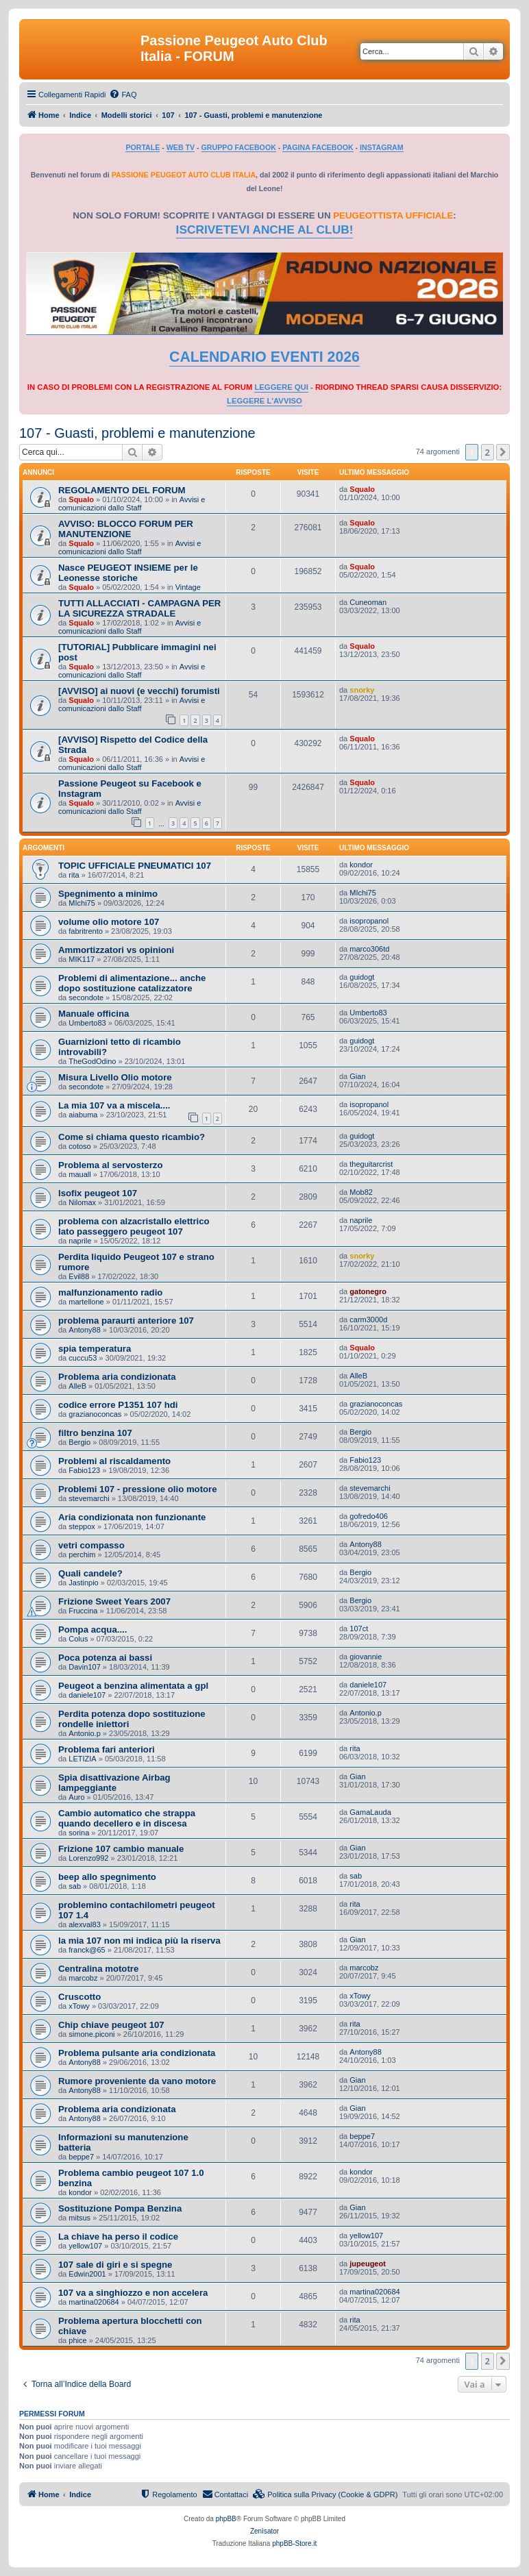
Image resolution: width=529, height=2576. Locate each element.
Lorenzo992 (88, 1858)
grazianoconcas (95, 1414)
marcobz (83, 1978)
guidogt (361, 977)
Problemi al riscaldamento (114, 1461)
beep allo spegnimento (107, 1877)
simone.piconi (91, 2034)
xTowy (79, 2006)
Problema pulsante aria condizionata (136, 2053)
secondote (86, 997)
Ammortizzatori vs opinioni (116, 950)
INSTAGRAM (382, 147)
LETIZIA (82, 1759)
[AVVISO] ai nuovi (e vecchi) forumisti (139, 691)
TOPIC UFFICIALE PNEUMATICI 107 (134, 865)
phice (77, 2340)
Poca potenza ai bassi (105, 1657)
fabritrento (86, 931)
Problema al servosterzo (110, 1165)
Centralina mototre (98, 1969)
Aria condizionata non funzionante (132, 1517)
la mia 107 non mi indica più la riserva (139, 1940)
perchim (82, 1554)
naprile (80, 1241)
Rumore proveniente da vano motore (137, 2081)
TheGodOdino (92, 1061)
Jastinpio (83, 1582)
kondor (361, 864)
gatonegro (367, 1291)
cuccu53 (83, 1358)
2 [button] (487, 452)
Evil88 (79, 1276)
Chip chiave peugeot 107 (111, 2025)
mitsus (79, 2218)
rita (74, 875)
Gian (357, 1076)
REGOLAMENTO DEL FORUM (122, 490)
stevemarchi (89, 1498)
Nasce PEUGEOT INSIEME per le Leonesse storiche (128, 572)
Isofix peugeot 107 (97, 1193)
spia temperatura (94, 1348)
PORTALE (142, 147)
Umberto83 (87, 1023)
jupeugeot (367, 2263)
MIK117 (82, 959)
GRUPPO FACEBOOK (238, 147)
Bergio (79, 1442)
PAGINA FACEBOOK (317, 147)
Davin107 (84, 1667)
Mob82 (361, 1192)
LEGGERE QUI (281, 387)
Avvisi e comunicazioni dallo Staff (131, 503)
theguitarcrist (371, 1164)
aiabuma (83, 1115)
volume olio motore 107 (108, 922)
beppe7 (81, 2157)
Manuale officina (93, 1013)
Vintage (188, 587)
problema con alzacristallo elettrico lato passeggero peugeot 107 (134, 1226)
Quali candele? (90, 1573)
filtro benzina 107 (95, 1433)
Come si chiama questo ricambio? (131, 1137)
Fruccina (83, 1611)
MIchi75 (82, 903)
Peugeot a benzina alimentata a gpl (133, 1686)
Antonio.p (84, 1733)
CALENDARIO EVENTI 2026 (264, 357)
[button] (503, 452)
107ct (358, 1628)
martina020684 (94, 2302)
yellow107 (85, 2246)
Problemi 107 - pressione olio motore (137, 1489)
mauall (79, 1174)
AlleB (77, 1386)
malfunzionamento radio (110, 1292)
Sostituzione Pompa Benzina (120, 2208)
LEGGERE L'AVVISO (264, 401)
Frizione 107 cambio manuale (121, 1849)
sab (75, 1886)
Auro (76, 1797)
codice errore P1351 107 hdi (117, 1405)
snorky (361, 690)
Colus (78, 1639)
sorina (79, 1833)
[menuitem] (122, 94)
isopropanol (369, 921)
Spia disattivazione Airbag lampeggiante (114, 1782)
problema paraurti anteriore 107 (126, 1320)
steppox (82, 1526)
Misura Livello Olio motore (115, 1077)
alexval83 (84, 1924)
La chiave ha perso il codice (118, 2236)
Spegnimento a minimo (108, 894)
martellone (86, 1302)
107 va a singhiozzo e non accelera (133, 2293)
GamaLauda (370, 1812)
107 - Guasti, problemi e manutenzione (137, 433)
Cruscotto (79, 1997)
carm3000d (368, 1319)
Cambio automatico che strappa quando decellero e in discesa (126, 1818)
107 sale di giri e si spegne (115, 2264)
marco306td (369, 949)
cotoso (79, 1146)
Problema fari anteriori (106, 1749)
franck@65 (87, 1950)
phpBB (226, 2519)
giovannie (365, 1656)
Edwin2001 (87, 2274)
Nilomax (82, 1202)
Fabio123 (84, 1470)
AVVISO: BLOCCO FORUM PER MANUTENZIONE (125, 529)
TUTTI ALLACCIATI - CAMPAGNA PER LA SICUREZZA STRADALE (139, 608)
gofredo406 (368, 1516)
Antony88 (84, 1330)
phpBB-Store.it (294, 2543)
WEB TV (181, 147)
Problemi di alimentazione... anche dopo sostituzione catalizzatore (132, 983)
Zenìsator (264, 2531)
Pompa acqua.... (92, 1629)
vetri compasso (91, 1545)
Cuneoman (367, 602)
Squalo (81, 499)
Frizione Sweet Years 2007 (114, 1601)
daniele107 (87, 1695)
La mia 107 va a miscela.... (114, 1105)
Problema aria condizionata (116, 1377)
